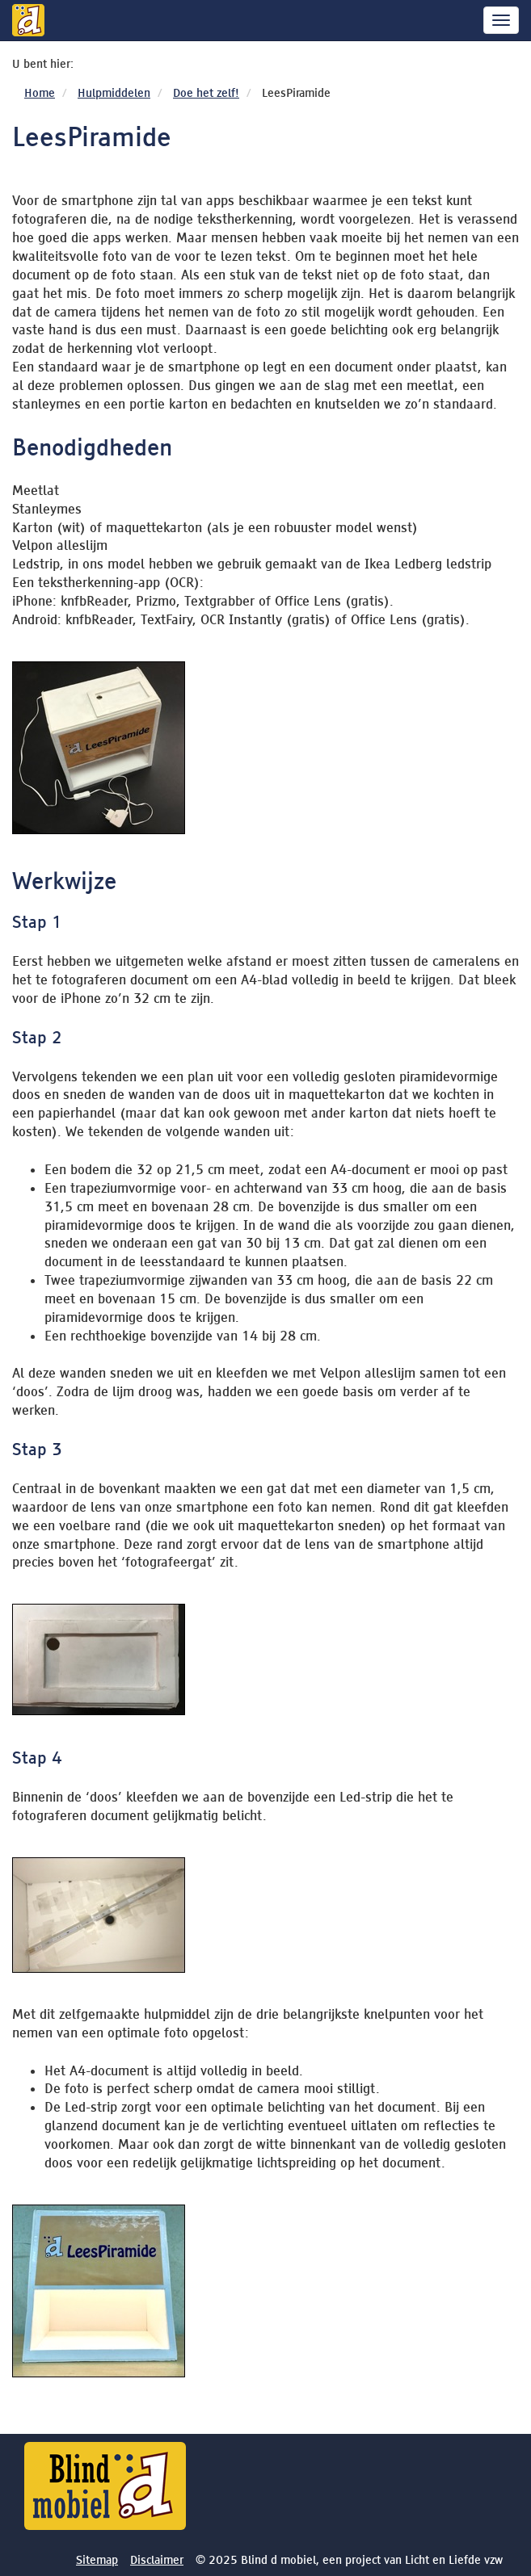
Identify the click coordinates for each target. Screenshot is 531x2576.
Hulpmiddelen (114, 93)
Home (39, 93)
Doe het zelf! (206, 93)
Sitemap (97, 2560)
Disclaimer (156, 2560)
